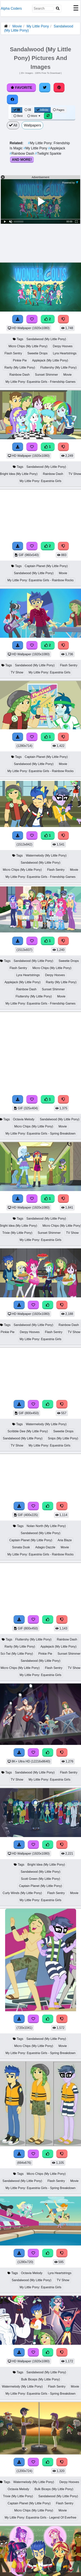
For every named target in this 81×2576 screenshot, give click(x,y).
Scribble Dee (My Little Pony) (27, 1431)
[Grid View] (16, 110)
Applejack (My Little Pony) (50, 360)
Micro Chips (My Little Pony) (27, 346)
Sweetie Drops (37, 353)
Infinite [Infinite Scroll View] (42, 109)
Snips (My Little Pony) (63, 1438)
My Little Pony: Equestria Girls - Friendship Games (40, 381)
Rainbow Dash (22, 153)
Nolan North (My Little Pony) (46, 1526)
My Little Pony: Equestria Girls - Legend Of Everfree (40, 2517)
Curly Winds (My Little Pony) (22, 1893)
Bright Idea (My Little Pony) (46, 1864)
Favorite (21, 88)
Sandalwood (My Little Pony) (46, 339)
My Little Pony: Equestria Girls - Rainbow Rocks (40, 580)
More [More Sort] (34, 115)
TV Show (17, 672)
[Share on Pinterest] (59, 87)
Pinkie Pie (20, 360)
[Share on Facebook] (12, 99)
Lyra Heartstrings (64, 353)
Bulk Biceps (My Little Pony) (40, 2379)
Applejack (56, 148)
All (13, 125)
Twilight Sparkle (48, 153)
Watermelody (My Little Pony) (46, 855)
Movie (17, 26)
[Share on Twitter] (44, 87)
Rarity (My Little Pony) (19, 367)
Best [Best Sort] (18, 115)
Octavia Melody (23, 1119)
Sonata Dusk (21, 1547)
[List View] (27, 110)
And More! (22, 160)
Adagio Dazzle (45, 1547)
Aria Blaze (65, 1540)
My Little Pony (38, 26)
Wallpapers (32, 125)
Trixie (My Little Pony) (17, 1232)
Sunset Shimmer (46, 374)
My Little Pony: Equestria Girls (40, 481)
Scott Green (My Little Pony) (40, 1878)
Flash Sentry (13, 353)
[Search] (57, 8)
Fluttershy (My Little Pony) (58, 367)
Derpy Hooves (63, 346)
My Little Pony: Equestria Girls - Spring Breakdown (40, 1133)
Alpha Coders (11, 8)
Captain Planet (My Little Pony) (46, 566)
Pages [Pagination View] (58, 109)
